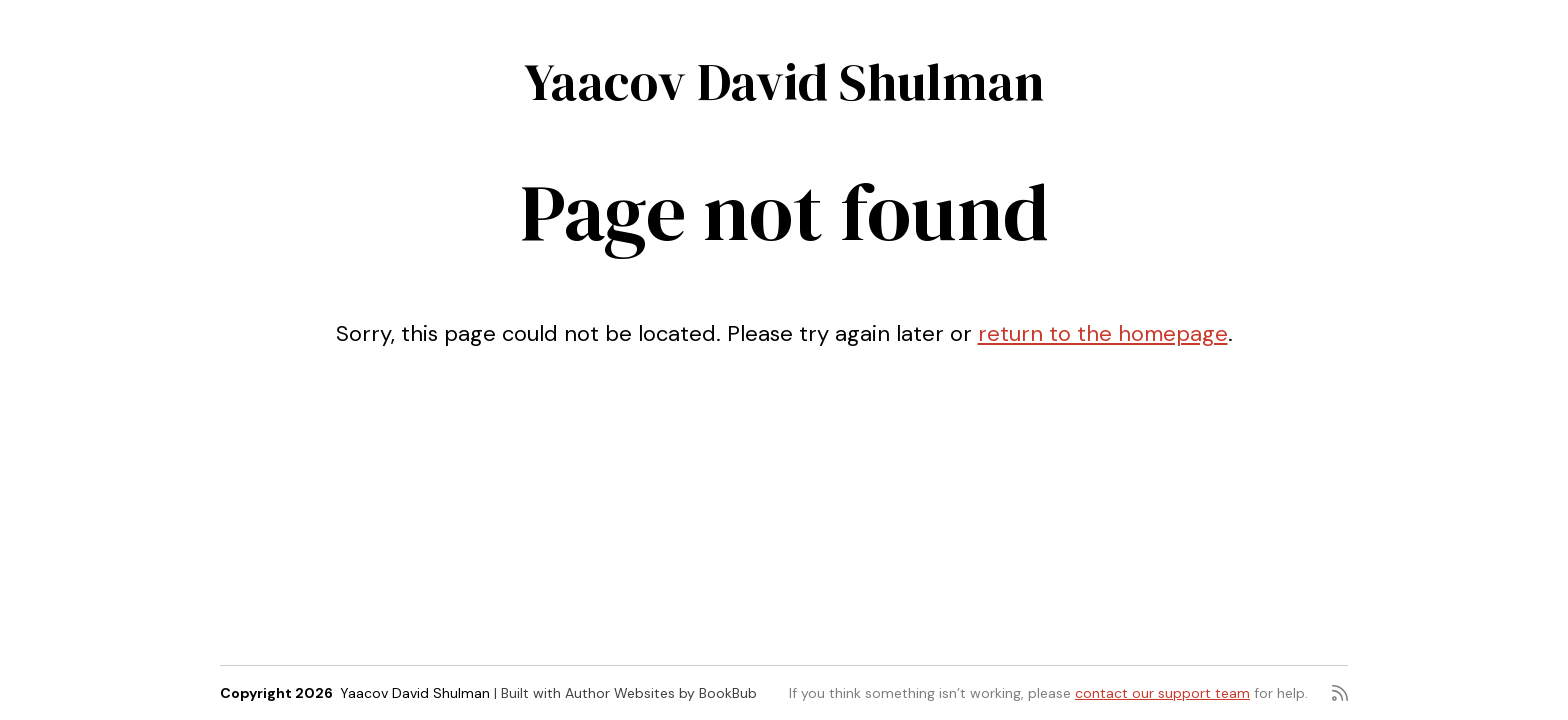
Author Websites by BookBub (661, 693)
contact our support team (1162, 693)
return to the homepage (1103, 333)
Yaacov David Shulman (784, 81)
